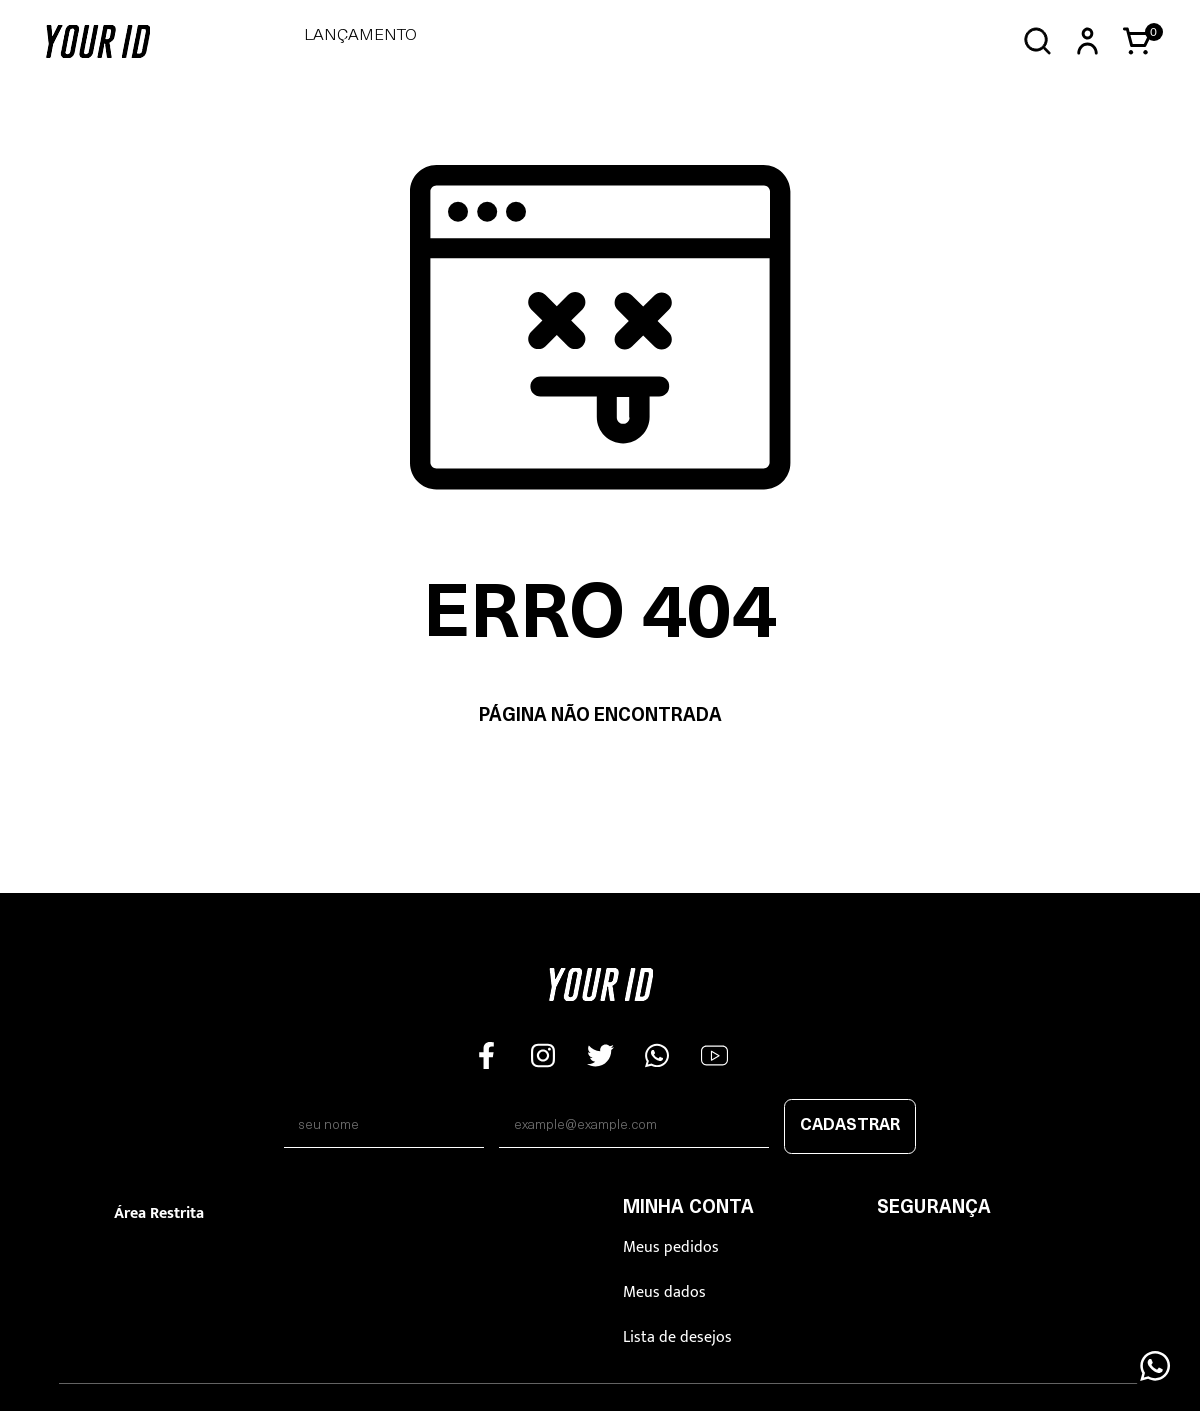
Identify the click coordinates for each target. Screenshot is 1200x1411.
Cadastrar (850, 1126)
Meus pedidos (671, 1247)
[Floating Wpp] (1155, 1366)
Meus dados (664, 1292)
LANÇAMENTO (360, 36)
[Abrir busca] (1037, 41)
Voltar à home (600, 779)
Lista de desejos (677, 1337)
